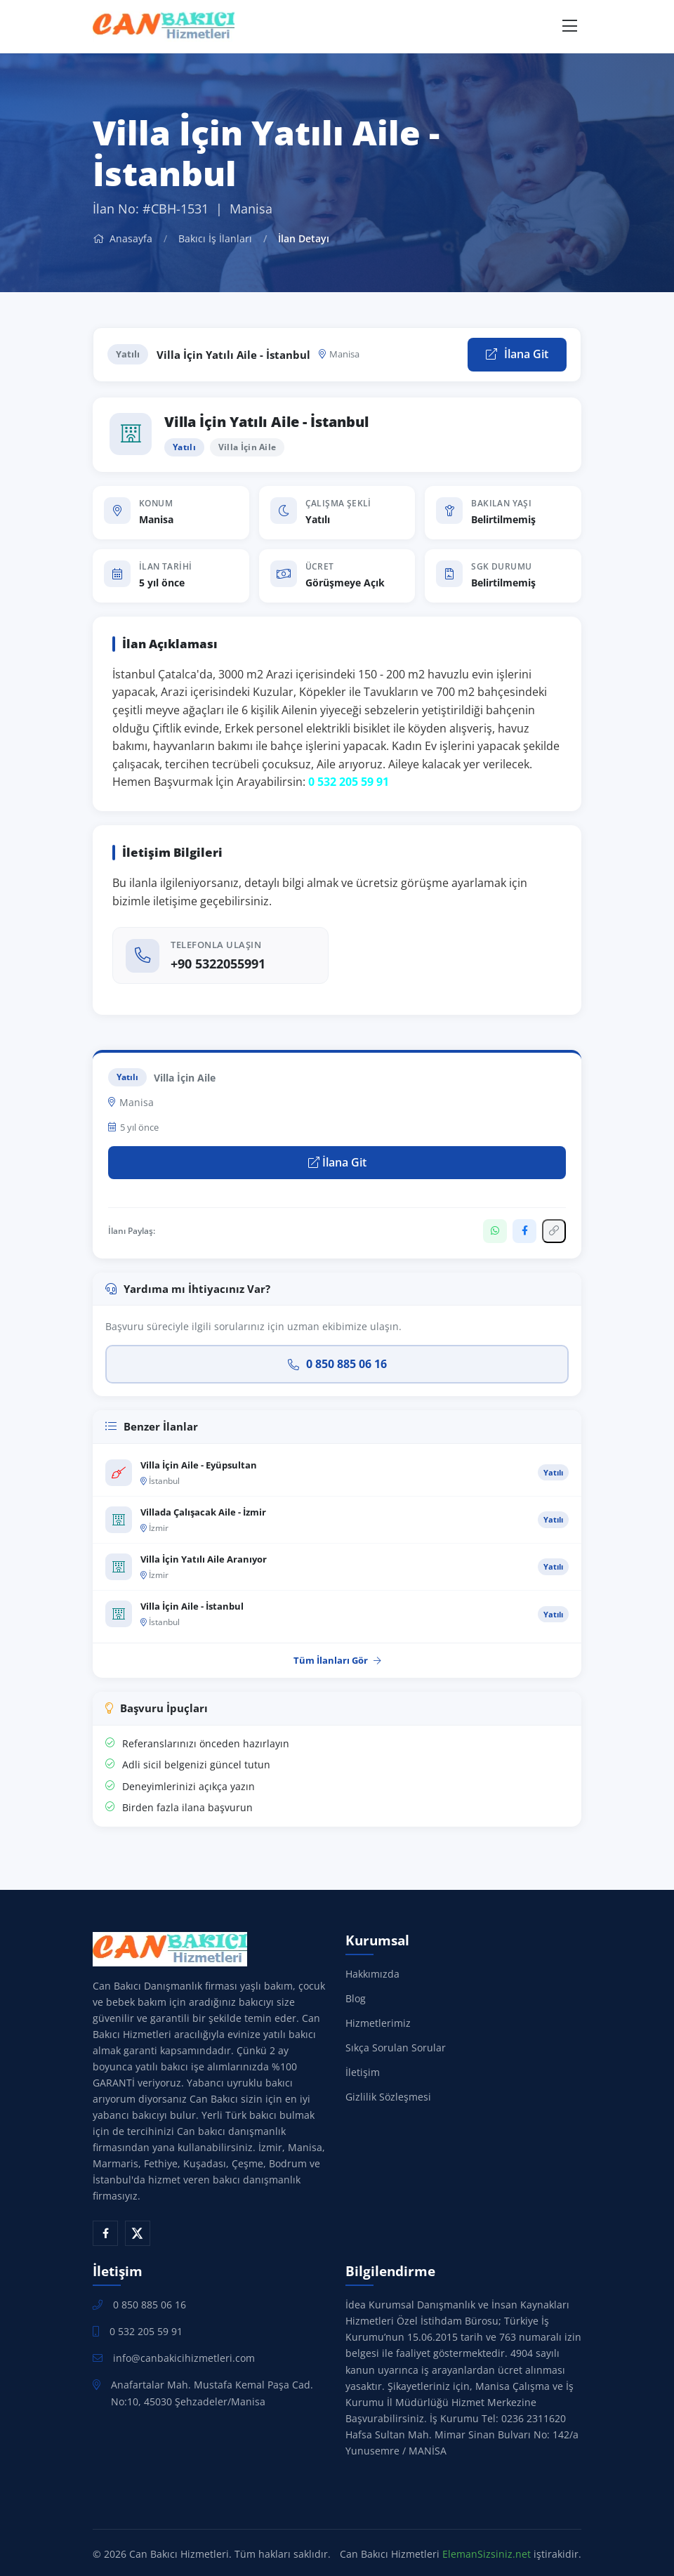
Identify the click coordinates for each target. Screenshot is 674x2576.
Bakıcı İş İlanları (215, 238)
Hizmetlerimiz (378, 2023)
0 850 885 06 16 (337, 1364)
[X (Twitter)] (137, 2233)
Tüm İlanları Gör (337, 1660)
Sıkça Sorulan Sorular (395, 2047)
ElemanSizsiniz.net (486, 2554)
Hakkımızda (372, 1973)
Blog (355, 1998)
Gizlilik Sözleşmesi (388, 2096)
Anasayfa (122, 238)
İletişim (362, 2072)
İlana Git (517, 354)
